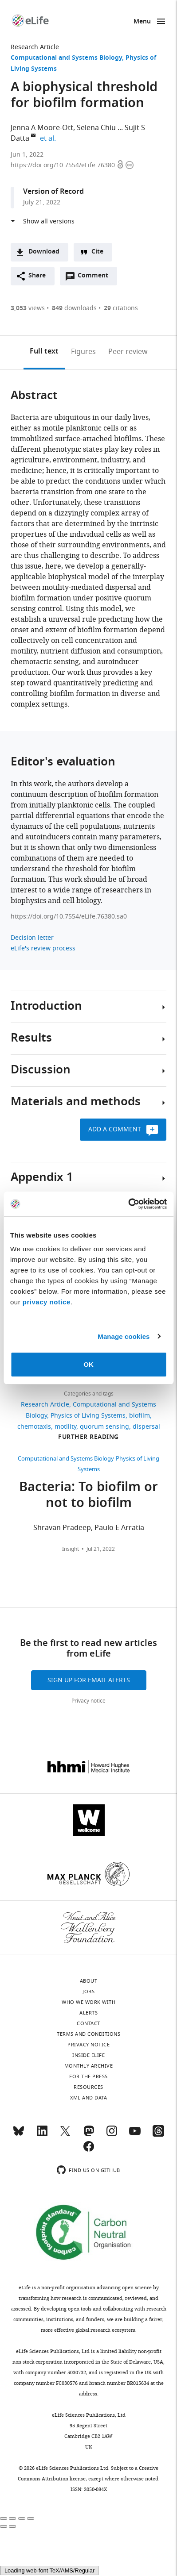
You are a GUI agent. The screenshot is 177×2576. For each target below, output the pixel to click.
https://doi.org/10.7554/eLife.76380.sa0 (69, 916)
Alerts (88, 2012)
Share (37, 276)
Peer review (128, 351)
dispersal (146, 1426)
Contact (88, 2023)
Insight (70, 1549)
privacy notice (47, 1302)
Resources (88, 2087)
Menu (142, 22)
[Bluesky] (18, 2135)
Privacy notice (88, 1701)
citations (121, 308)
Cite (97, 252)
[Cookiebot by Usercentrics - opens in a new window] (128, 1204)
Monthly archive (88, 2065)
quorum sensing (104, 1426)
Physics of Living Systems (88, 1415)
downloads (74, 308)
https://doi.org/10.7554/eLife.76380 (64, 165)
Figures (83, 351)
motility (65, 1426)
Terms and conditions (88, 2034)
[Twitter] (65, 2135)
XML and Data (88, 2097)
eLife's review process (43, 948)
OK (88, 1364)
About (89, 1980)
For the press (88, 2076)
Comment (95, 277)
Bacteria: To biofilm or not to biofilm (88, 1496)
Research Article (35, 47)
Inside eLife (88, 2055)
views (28, 308)
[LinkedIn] (42, 2135)
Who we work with (88, 2002)
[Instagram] (112, 2135)
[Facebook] (89, 2150)
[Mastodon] (89, 2135)
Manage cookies (123, 1336)
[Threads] (158, 2135)
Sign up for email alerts (88, 1680)
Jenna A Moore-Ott (42, 128)
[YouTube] (135, 2135)
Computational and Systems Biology (66, 58)
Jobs (88, 1991)
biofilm (139, 1415)
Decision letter (32, 937)
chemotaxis (34, 1426)
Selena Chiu (96, 128)
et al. (49, 138)
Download (43, 252)
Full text (44, 352)
